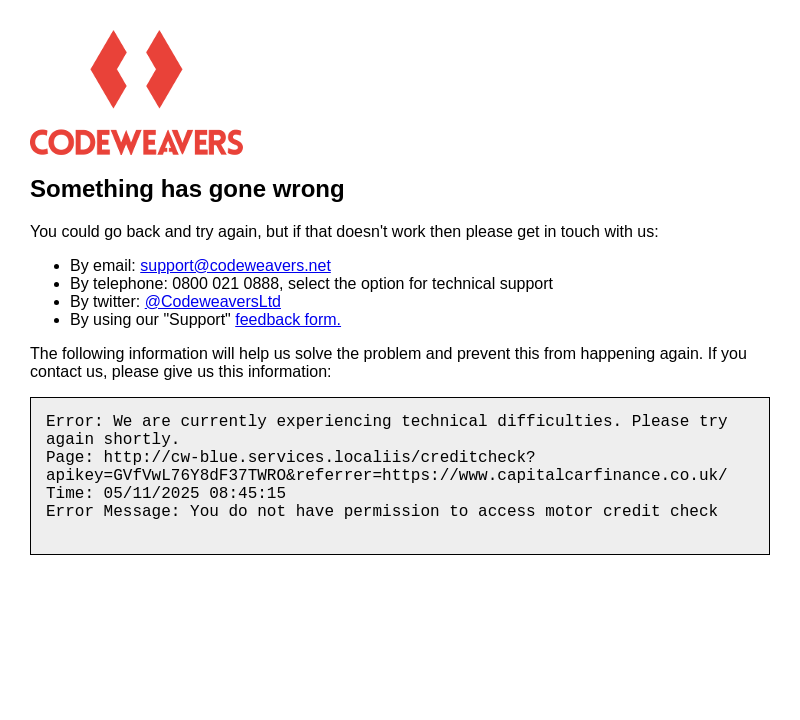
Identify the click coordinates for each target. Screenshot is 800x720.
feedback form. (288, 319)
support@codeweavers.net (235, 265)
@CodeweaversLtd (213, 301)
